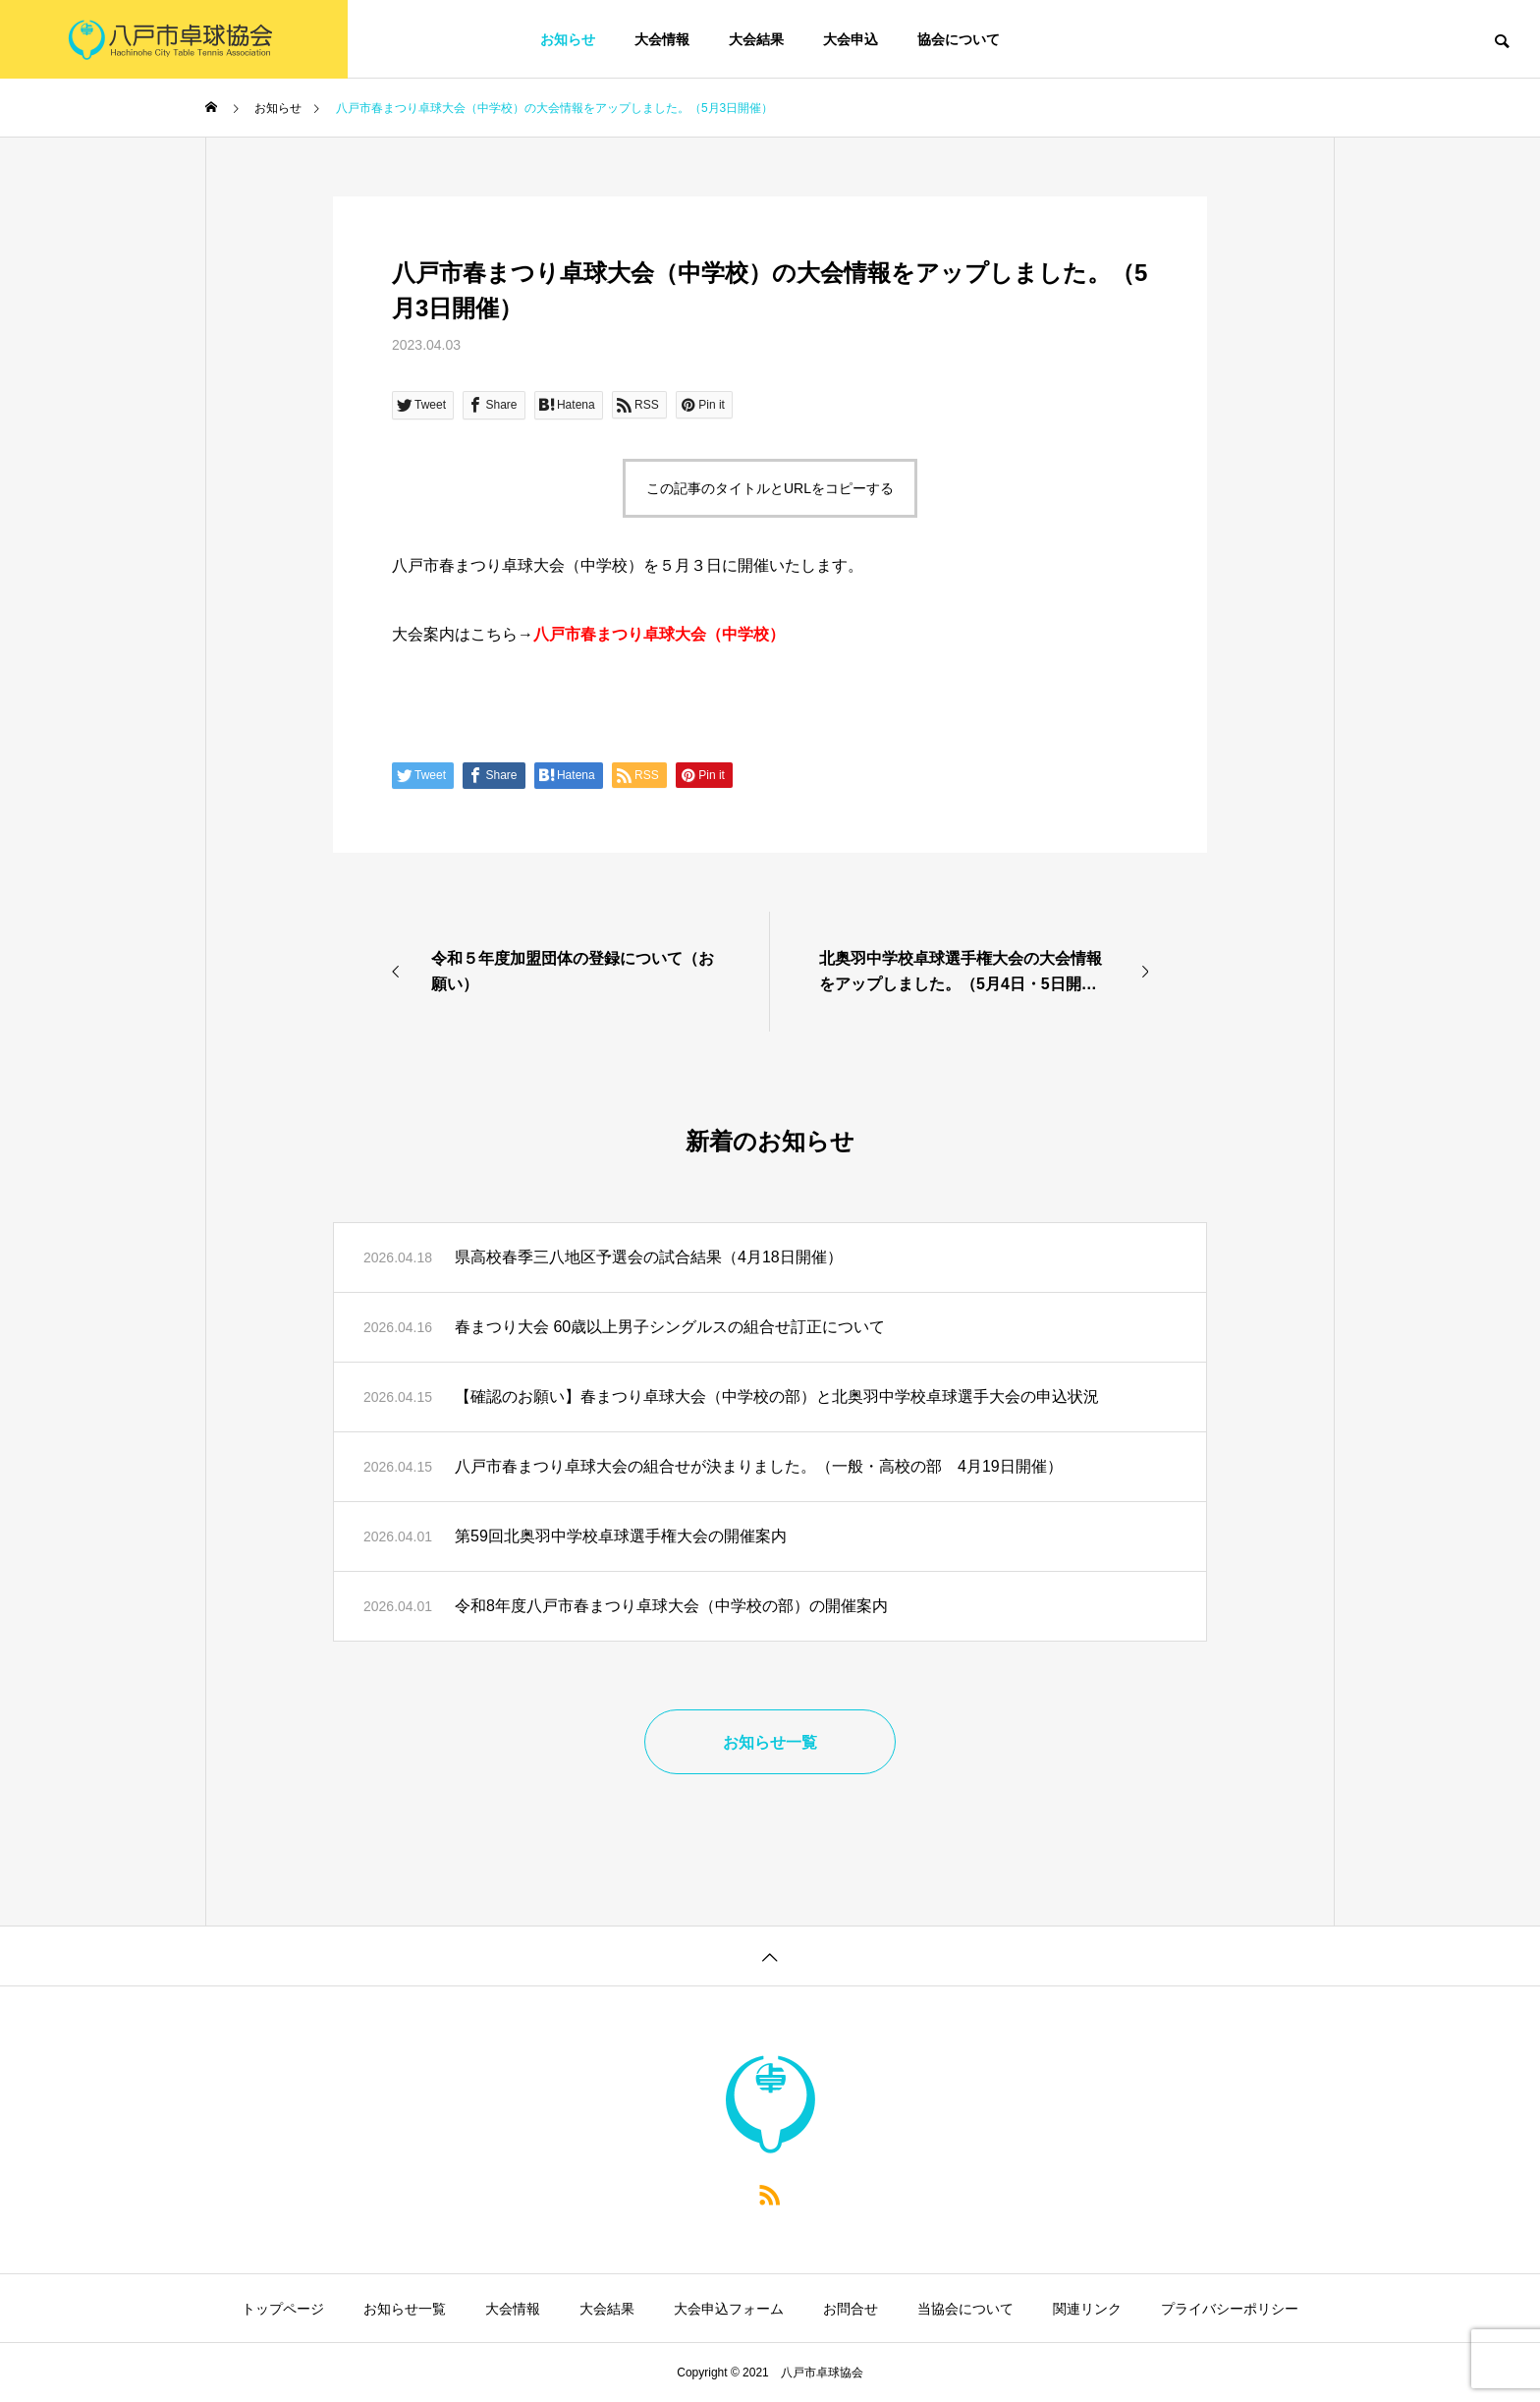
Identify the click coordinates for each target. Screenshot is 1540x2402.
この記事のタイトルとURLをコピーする (770, 488)
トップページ (283, 2309)
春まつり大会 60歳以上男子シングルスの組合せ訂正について (670, 1326)
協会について (958, 39)
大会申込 (850, 39)
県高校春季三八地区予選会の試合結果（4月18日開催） (649, 1257)
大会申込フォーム (729, 2309)
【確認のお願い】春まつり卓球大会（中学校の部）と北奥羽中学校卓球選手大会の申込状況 (777, 1396)
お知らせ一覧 (404, 2309)
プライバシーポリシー (1229, 2309)
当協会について (965, 2309)
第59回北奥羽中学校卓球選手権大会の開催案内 (621, 1536)
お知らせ (567, 39)
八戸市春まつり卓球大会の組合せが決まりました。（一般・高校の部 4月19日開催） (759, 1466)
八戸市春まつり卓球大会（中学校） (659, 634)
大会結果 (756, 39)
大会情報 (661, 39)
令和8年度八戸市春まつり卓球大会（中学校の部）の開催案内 (671, 1605)
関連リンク (1087, 2309)
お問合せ (850, 2309)
